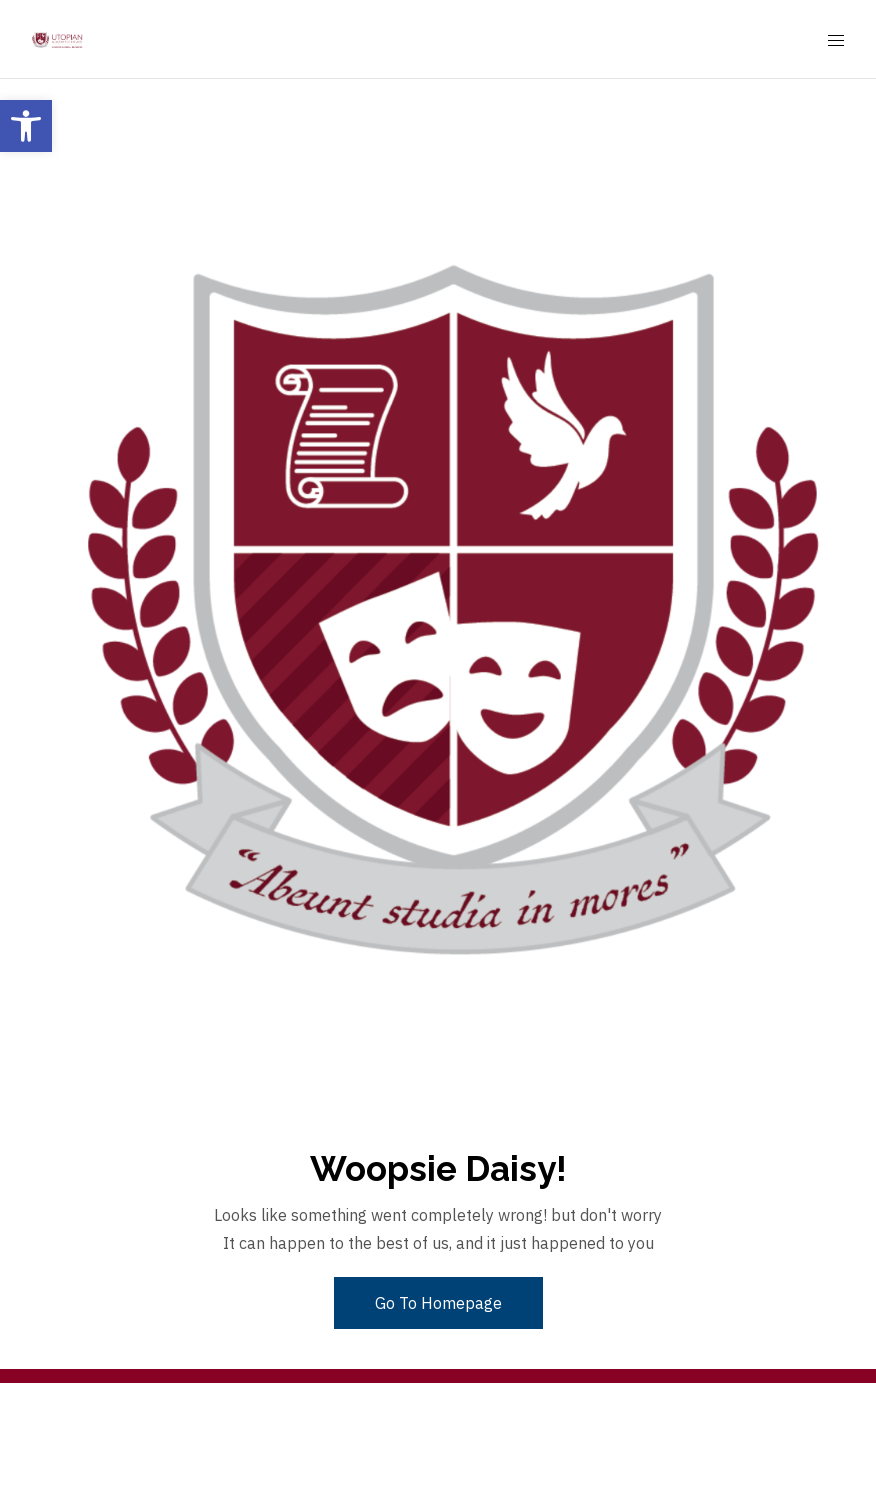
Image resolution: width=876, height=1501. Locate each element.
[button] (26, 126)
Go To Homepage (438, 1303)
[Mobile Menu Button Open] (836, 41)
